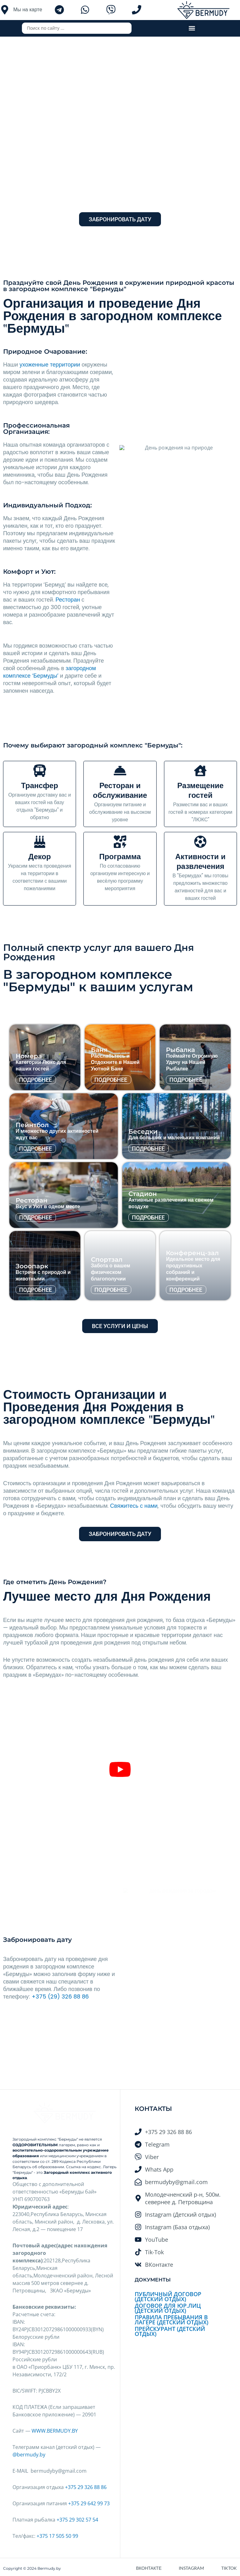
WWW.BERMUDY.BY (55, 2430)
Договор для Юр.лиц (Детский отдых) (168, 2308)
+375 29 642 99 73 (89, 2503)
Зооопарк (32, 1266)
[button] (192, 28)
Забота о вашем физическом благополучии (110, 1272)
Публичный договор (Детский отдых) (168, 2296)
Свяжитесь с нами (134, 1506)
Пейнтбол (32, 1125)
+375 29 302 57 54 (77, 2519)
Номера (29, 1056)
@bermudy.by (28, 2454)
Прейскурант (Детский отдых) (170, 2331)
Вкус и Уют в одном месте (48, 1206)
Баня (99, 1050)
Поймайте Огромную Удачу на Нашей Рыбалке (192, 1062)
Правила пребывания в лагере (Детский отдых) (171, 2319)
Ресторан (68, 599)
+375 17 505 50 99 (57, 2535)
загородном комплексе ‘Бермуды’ (49, 672)
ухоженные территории (50, 364)
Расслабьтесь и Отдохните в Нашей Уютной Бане (115, 1062)
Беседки (143, 1131)
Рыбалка (180, 1050)
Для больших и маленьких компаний (174, 1137)
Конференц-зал (192, 1253)
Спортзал (106, 1259)
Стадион (142, 1194)
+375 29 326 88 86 (86, 2487)
